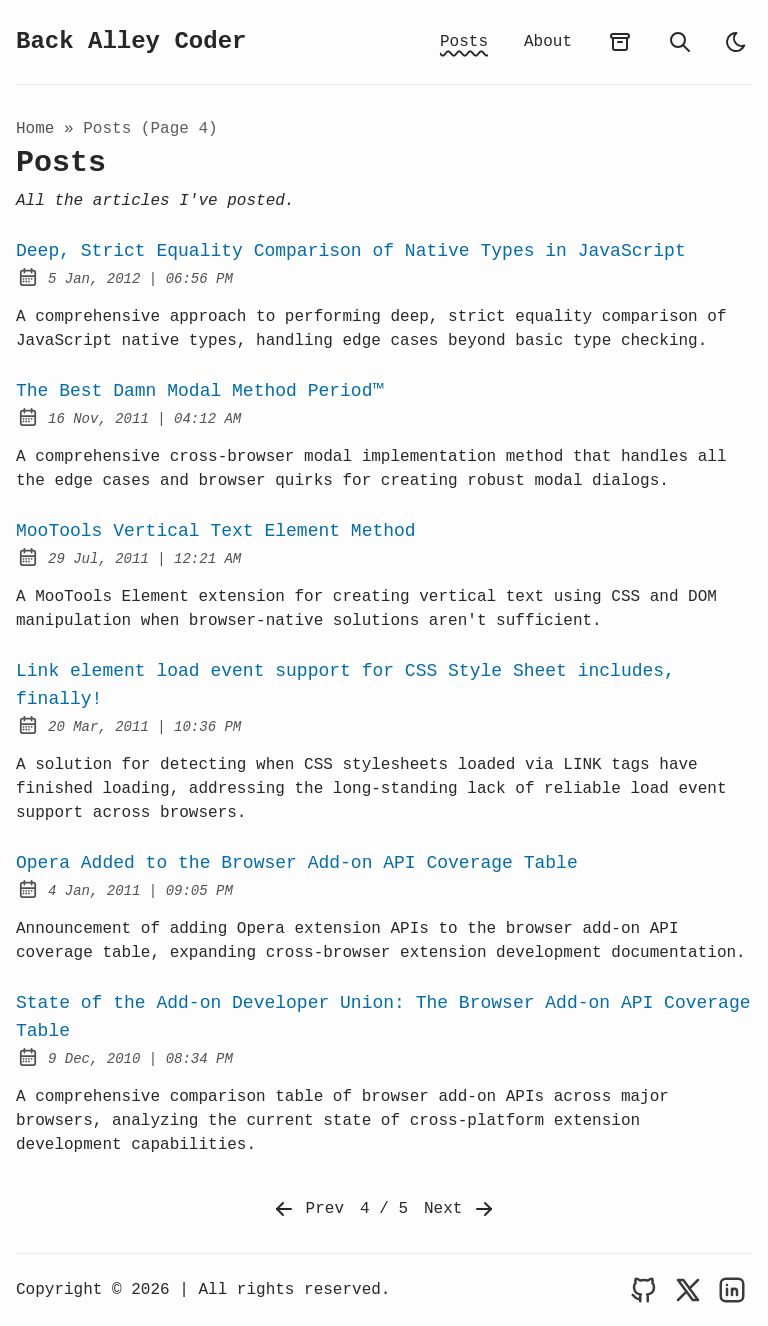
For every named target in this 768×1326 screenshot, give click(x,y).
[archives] (620, 42)
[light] (736, 42)
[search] (680, 42)
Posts (464, 42)
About (548, 42)
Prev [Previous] (308, 1209)
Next (460, 1209)
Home (35, 129)
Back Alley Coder (131, 41)
